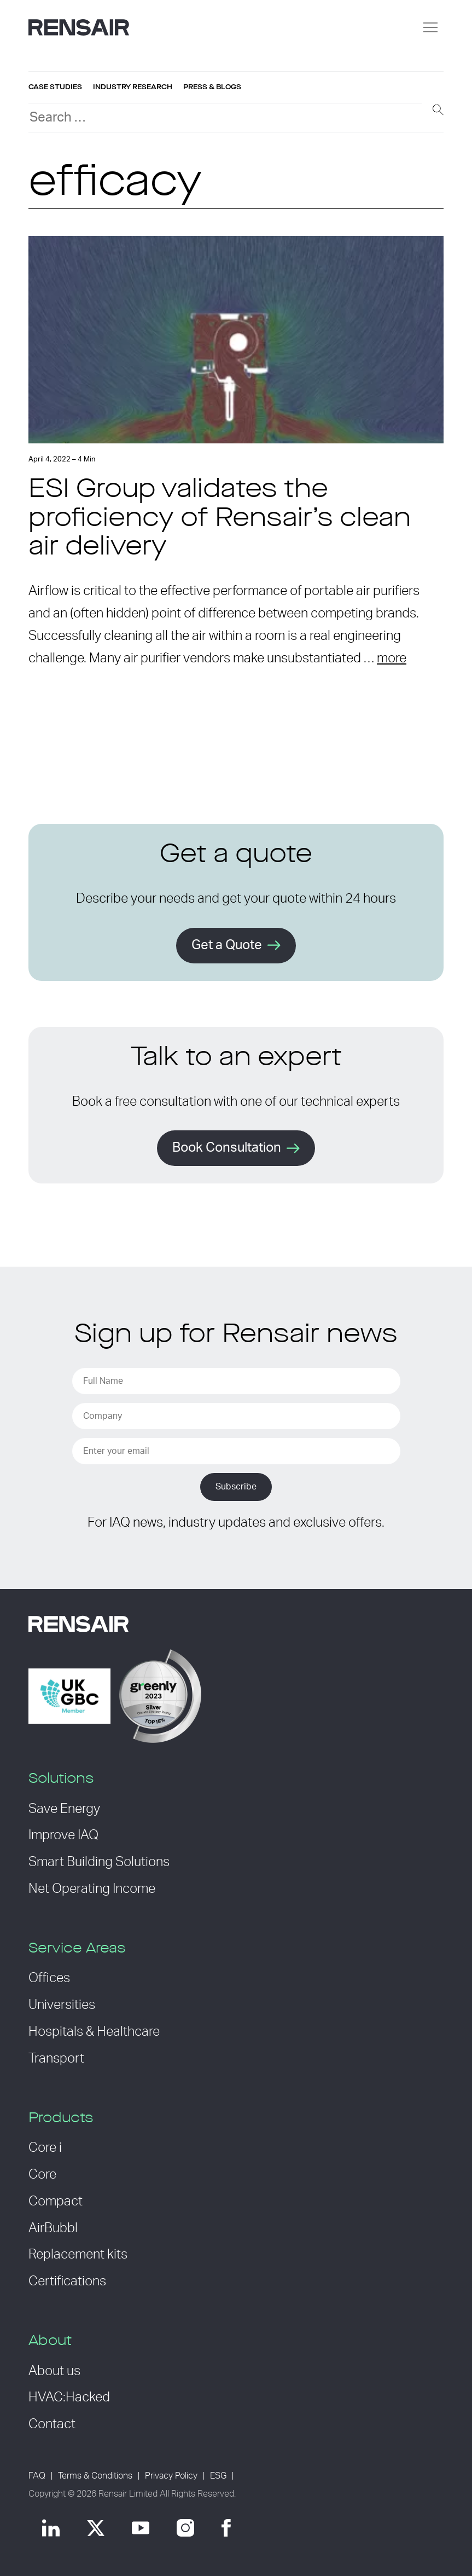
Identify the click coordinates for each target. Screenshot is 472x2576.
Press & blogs (212, 87)
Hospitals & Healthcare (94, 2031)
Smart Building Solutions (99, 1862)
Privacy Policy (171, 2475)
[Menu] (430, 27)
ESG (218, 2475)
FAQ (36, 2475)
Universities (61, 2005)
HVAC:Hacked (69, 2397)
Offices (49, 1978)
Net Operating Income (91, 1889)
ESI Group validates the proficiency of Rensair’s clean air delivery (219, 519)
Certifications (67, 2281)
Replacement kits (77, 2254)
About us (54, 2371)
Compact (55, 2201)
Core (42, 2174)
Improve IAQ (63, 1835)
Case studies (55, 87)
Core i (45, 2148)
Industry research (132, 87)
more (391, 658)
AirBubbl (53, 2228)
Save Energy (64, 1809)
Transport (56, 2058)
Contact (51, 2424)
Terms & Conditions (95, 2475)
